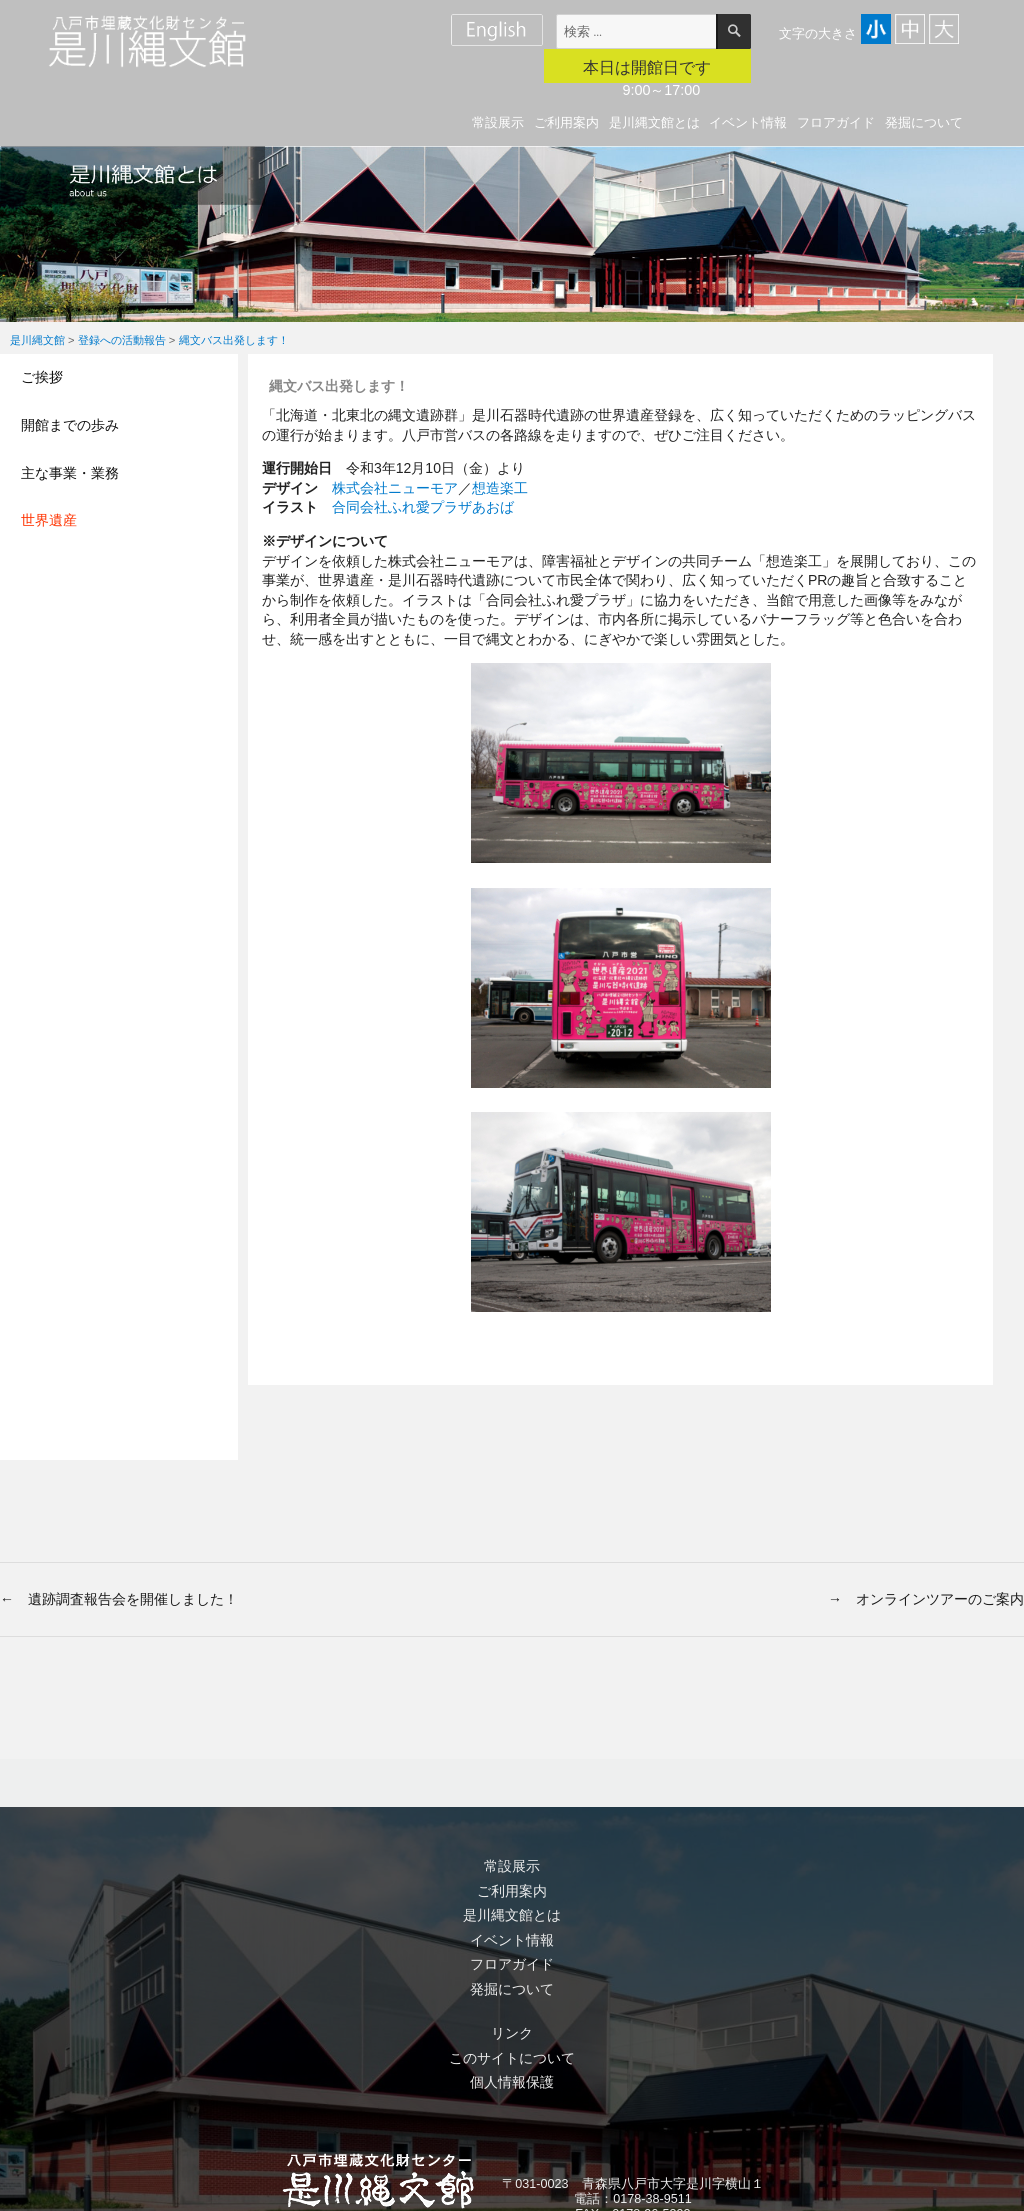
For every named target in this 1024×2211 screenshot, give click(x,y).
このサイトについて (512, 2058)
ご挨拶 (42, 377)
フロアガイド (836, 122)
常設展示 (498, 122)
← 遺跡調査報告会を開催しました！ (119, 1599)
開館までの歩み (70, 425)
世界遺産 (49, 520)
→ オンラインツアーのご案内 (926, 1599)
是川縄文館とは (654, 122)
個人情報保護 (512, 2082)
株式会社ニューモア (395, 488)
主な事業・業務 (70, 473)
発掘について (924, 122)
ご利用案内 (566, 122)
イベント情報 (748, 122)
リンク (512, 2033)
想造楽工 (500, 488)
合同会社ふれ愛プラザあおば (423, 507)
